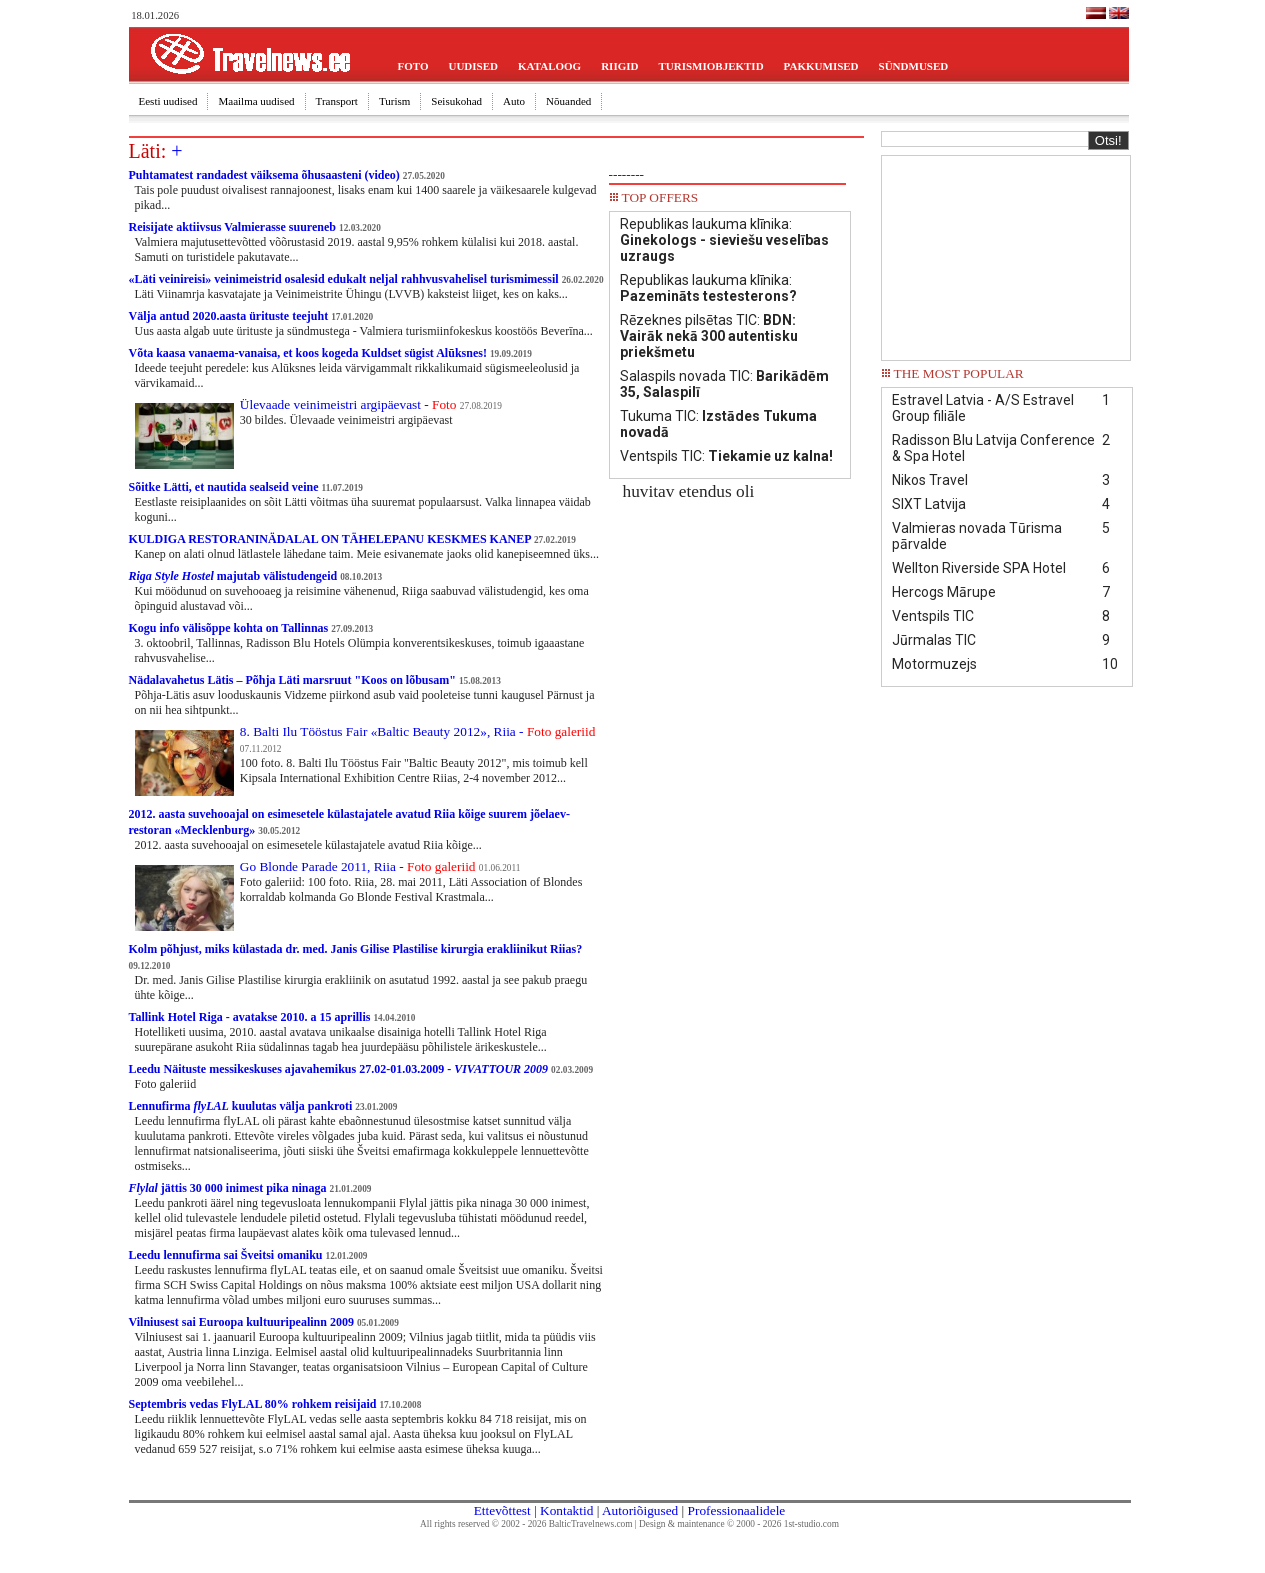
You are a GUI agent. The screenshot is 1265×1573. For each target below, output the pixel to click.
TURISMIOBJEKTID (710, 66)
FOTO (413, 66)
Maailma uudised (256, 101)
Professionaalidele (737, 1510)
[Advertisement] (1006, 256)
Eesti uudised (168, 101)
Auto (514, 101)
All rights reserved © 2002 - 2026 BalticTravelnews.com (526, 1524)
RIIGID (619, 66)
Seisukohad (456, 101)
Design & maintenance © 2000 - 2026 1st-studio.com (739, 1524)
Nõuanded (568, 101)
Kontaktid (566, 1510)
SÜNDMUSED (914, 66)
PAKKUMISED (821, 66)
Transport (337, 101)
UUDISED (473, 66)
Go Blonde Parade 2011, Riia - (358, 866)
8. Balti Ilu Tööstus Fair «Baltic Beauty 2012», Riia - (418, 731)
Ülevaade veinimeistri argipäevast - (348, 404)
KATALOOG (549, 66)
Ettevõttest (502, 1510)
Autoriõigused (640, 1510)
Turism (394, 101)
